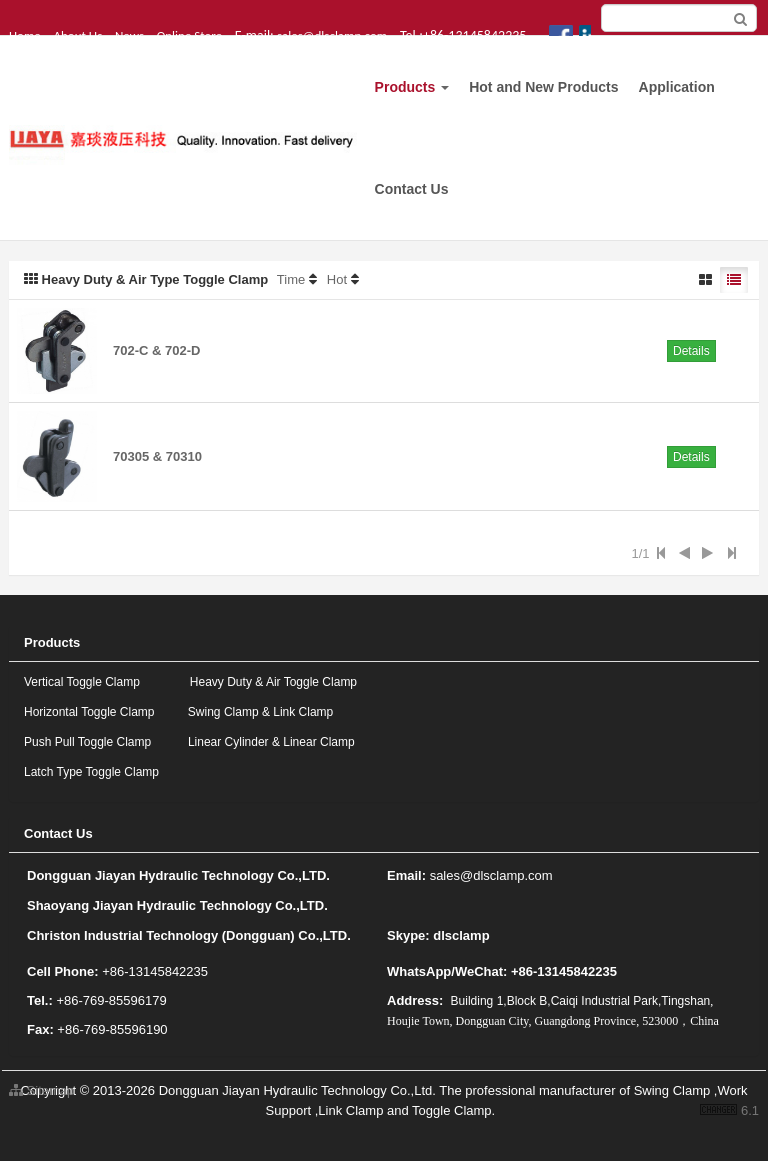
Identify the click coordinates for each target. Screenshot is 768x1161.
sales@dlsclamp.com (332, 35)
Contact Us (412, 189)
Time (291, 279)
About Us (77, 35)
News (129, 35)
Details (691, 351)
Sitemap (41, 1090)
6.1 (729, 1112)
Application (677, 87)
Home (25, 35)
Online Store (190, 35)
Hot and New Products (543, 87)
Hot (337, 279)
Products (412, 87)
